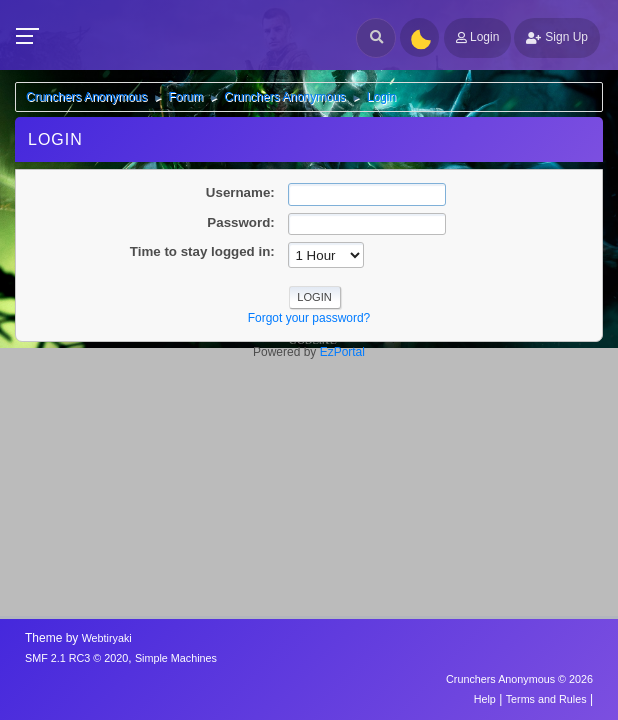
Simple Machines (176, 658)
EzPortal (342, 352)
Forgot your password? (309, 318)
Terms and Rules (546, 699)
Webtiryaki (107, 638)
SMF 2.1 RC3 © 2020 (76, 658)
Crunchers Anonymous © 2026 (519, 679)
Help (485, 699)
